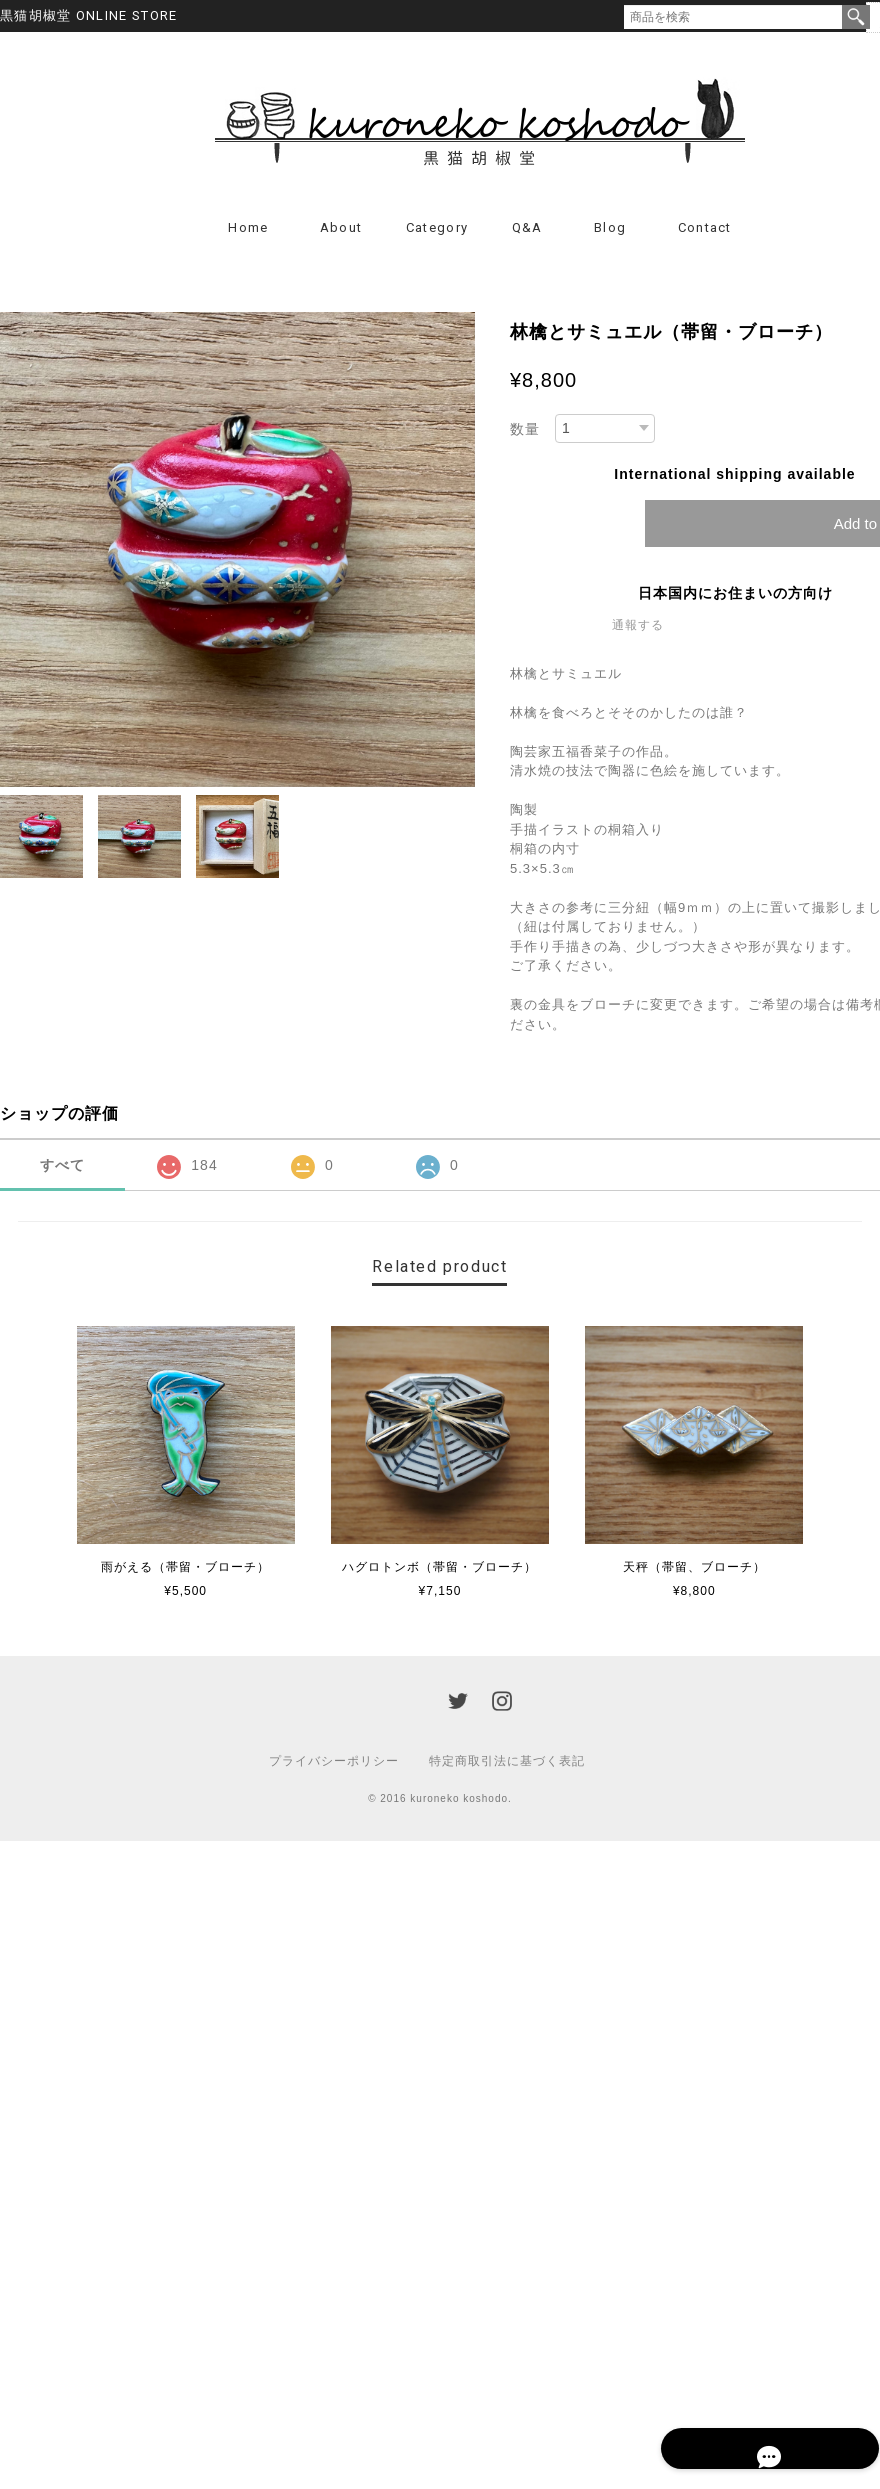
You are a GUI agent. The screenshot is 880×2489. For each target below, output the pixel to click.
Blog (610, 232)
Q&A (527, 232)
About (341, 232)
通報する (638, 630)
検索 (856, 17)
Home (248, 232)
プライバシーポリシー (334, 1766)
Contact (705, 232)
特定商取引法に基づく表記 (507, 1766)
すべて (62, 1170)
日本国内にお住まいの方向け (735, 598)
